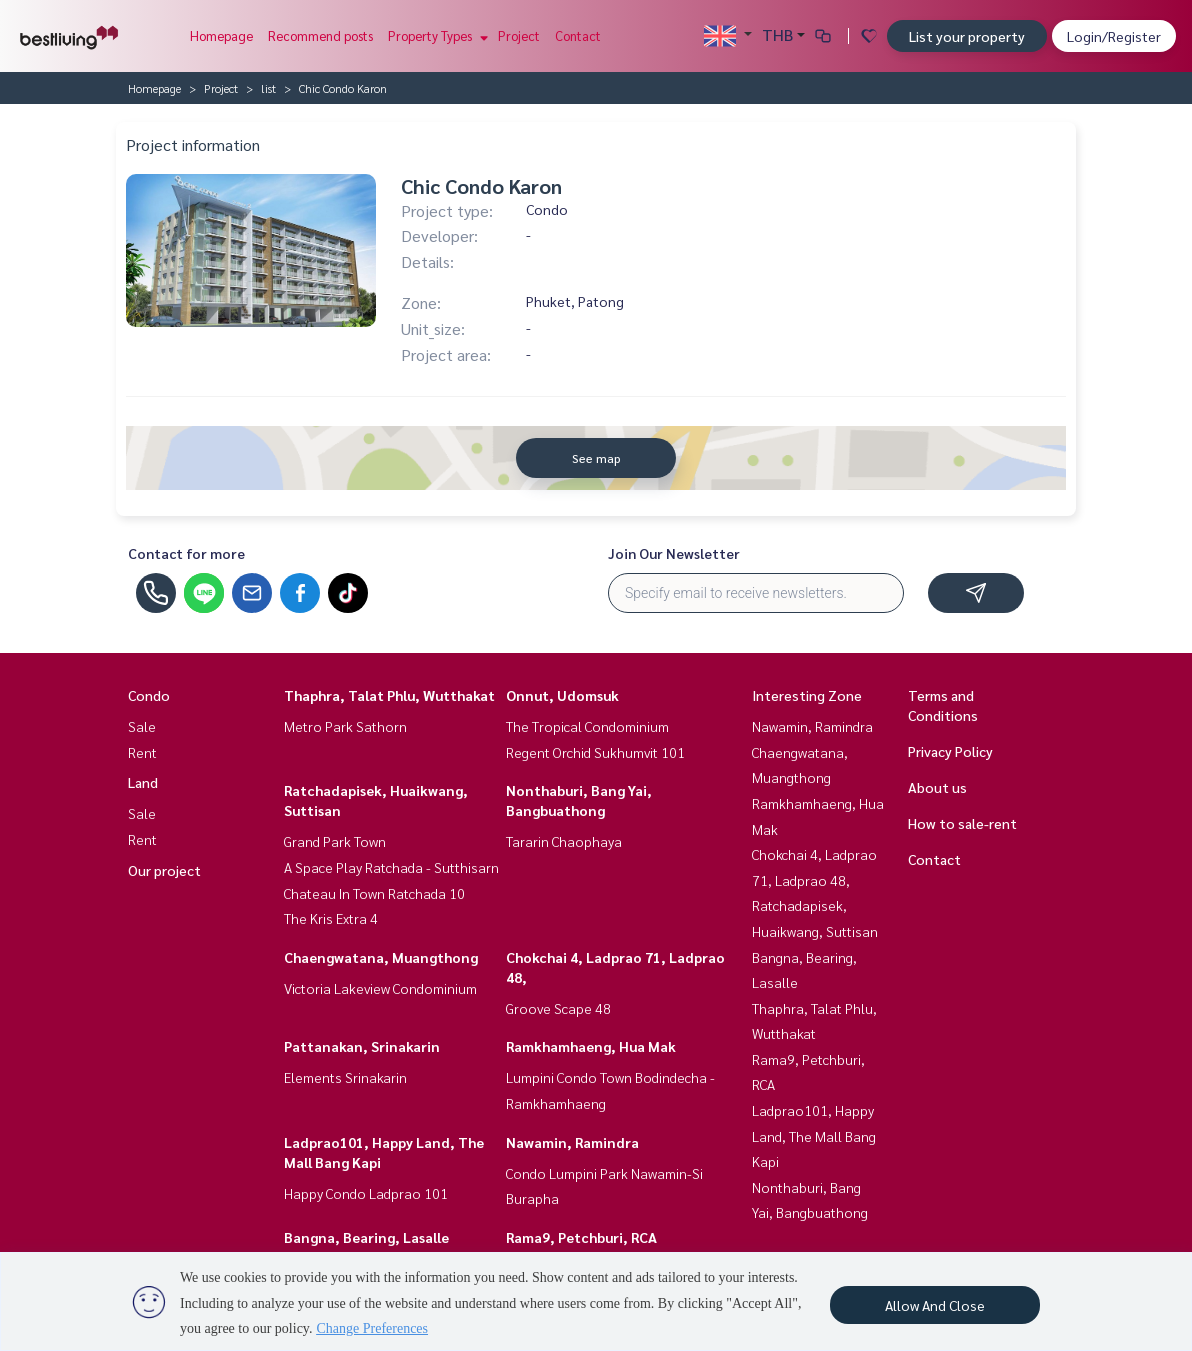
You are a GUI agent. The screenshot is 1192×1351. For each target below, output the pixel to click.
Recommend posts (320, 35)
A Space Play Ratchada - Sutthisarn (391, 867)
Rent (142, 752)
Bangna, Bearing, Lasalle (366, 1237)
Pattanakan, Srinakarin (362, 1046)
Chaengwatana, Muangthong (381, 957)
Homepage (221, 35)
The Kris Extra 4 (331, 918)
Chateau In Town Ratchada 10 (374, 893)
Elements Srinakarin (345, 1077)
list (268, 88)
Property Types (435, 35)
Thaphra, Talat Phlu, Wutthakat (389, 695)
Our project (164, 870)
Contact (578, 35)
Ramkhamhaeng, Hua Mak (591, 1046)
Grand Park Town (335, 841)
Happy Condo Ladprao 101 (366, 1193)
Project (519, 35)
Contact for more (186, 553)
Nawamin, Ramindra (572, 1142)
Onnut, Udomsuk (562, 695)
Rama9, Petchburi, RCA (581, 1237)
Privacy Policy (950, 751)
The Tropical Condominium (587, 726)
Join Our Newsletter (674, 553)
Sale (142, 726)
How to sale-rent (962, 823)
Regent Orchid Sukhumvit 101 (595, 752)
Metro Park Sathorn (345, 726)
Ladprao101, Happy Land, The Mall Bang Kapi (814, 1135)
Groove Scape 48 (558, 1008)
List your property (967, 36)
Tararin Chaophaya (564, 841)
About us (937, 787)
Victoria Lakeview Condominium (380, 988)
